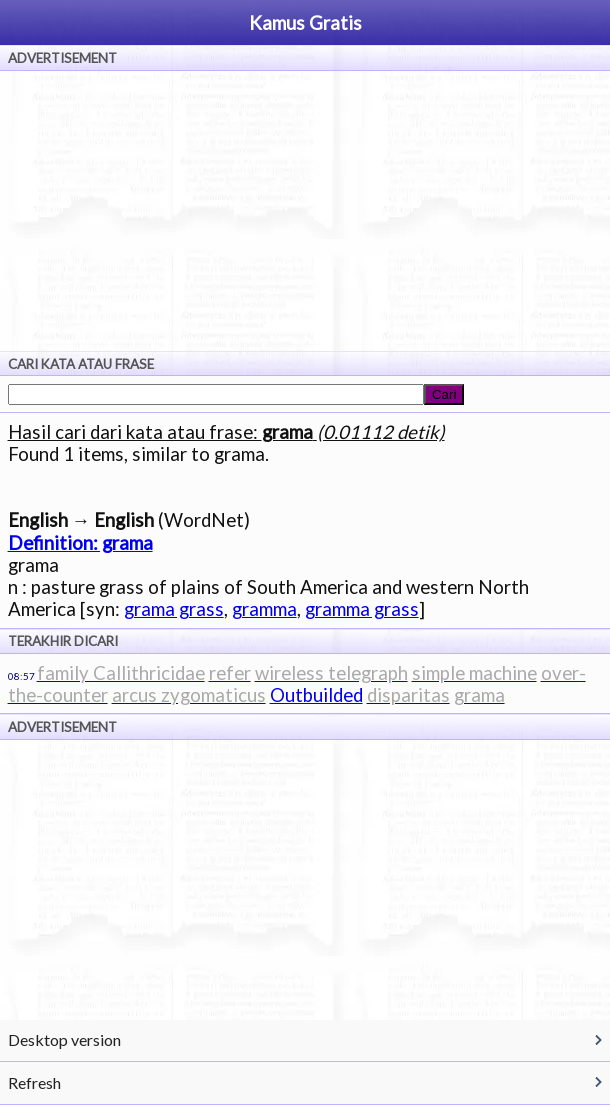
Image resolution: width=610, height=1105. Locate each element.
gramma (264, 609)
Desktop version (64, 1039)
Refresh (34, 1082)
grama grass (174, 609)
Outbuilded (316, 695)
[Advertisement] (305, 211)
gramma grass (362, 609)
